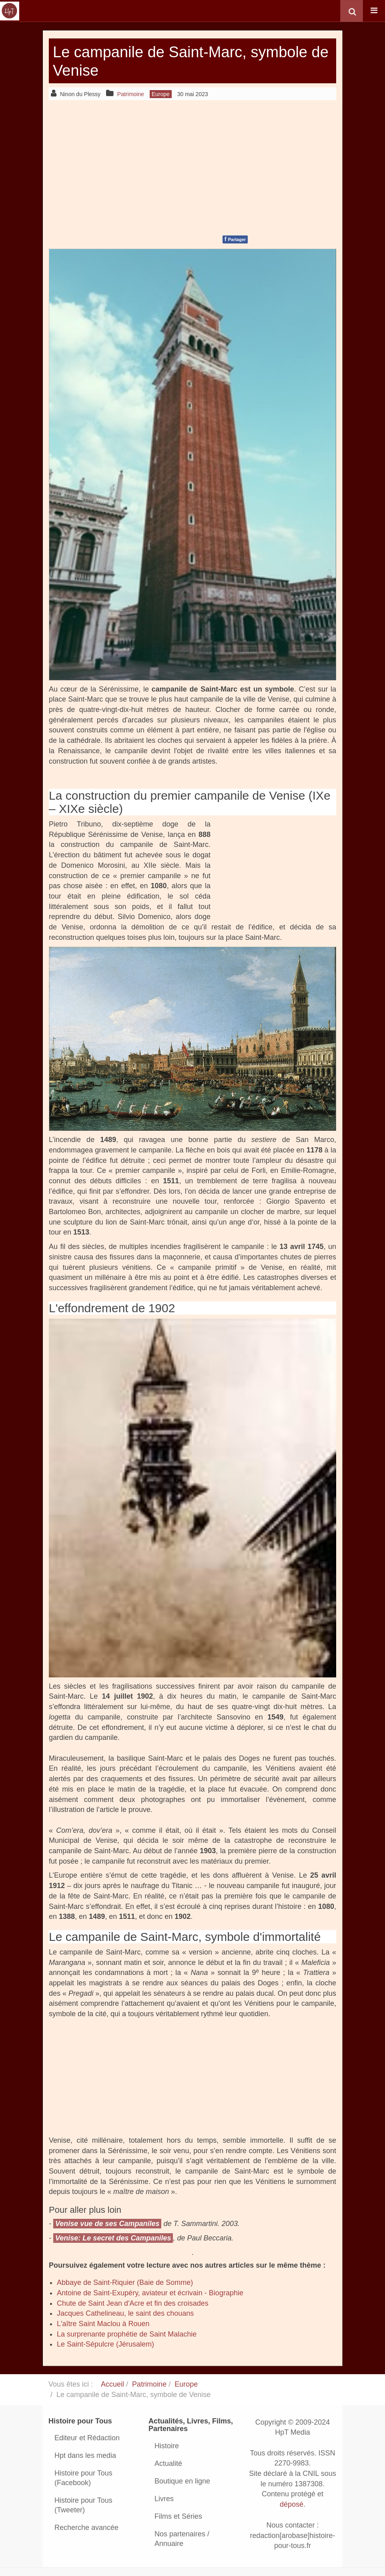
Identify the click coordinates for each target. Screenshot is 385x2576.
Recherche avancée (86, 2528)
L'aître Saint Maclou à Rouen (103, 2324)
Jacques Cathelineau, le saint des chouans (125, 2313)
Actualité (168, 2463)
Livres (164, 2499)
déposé (291, 2505)
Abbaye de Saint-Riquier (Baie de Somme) (125, 2282)
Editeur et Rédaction (87, 2438)
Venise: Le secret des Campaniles (113, 2238)
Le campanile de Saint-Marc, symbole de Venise (160, 60)
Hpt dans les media (85, 2455)
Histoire (166, 2446)
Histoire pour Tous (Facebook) (83, 2478)
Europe (186, 2384)
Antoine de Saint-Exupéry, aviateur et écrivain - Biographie (150, 2293)
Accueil (112, 2384)
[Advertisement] (192, 166)
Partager (235, 239)
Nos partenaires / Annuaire (181, 2539)
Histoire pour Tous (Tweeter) (83, 2505)
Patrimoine (149, 2384)
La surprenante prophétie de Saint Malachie (127, 2334)
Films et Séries (178, 2516)
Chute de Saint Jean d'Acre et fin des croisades (133, 2303)
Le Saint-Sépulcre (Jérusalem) (105, 2344)
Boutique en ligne (182, 2481)
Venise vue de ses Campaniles (107, 2224)
